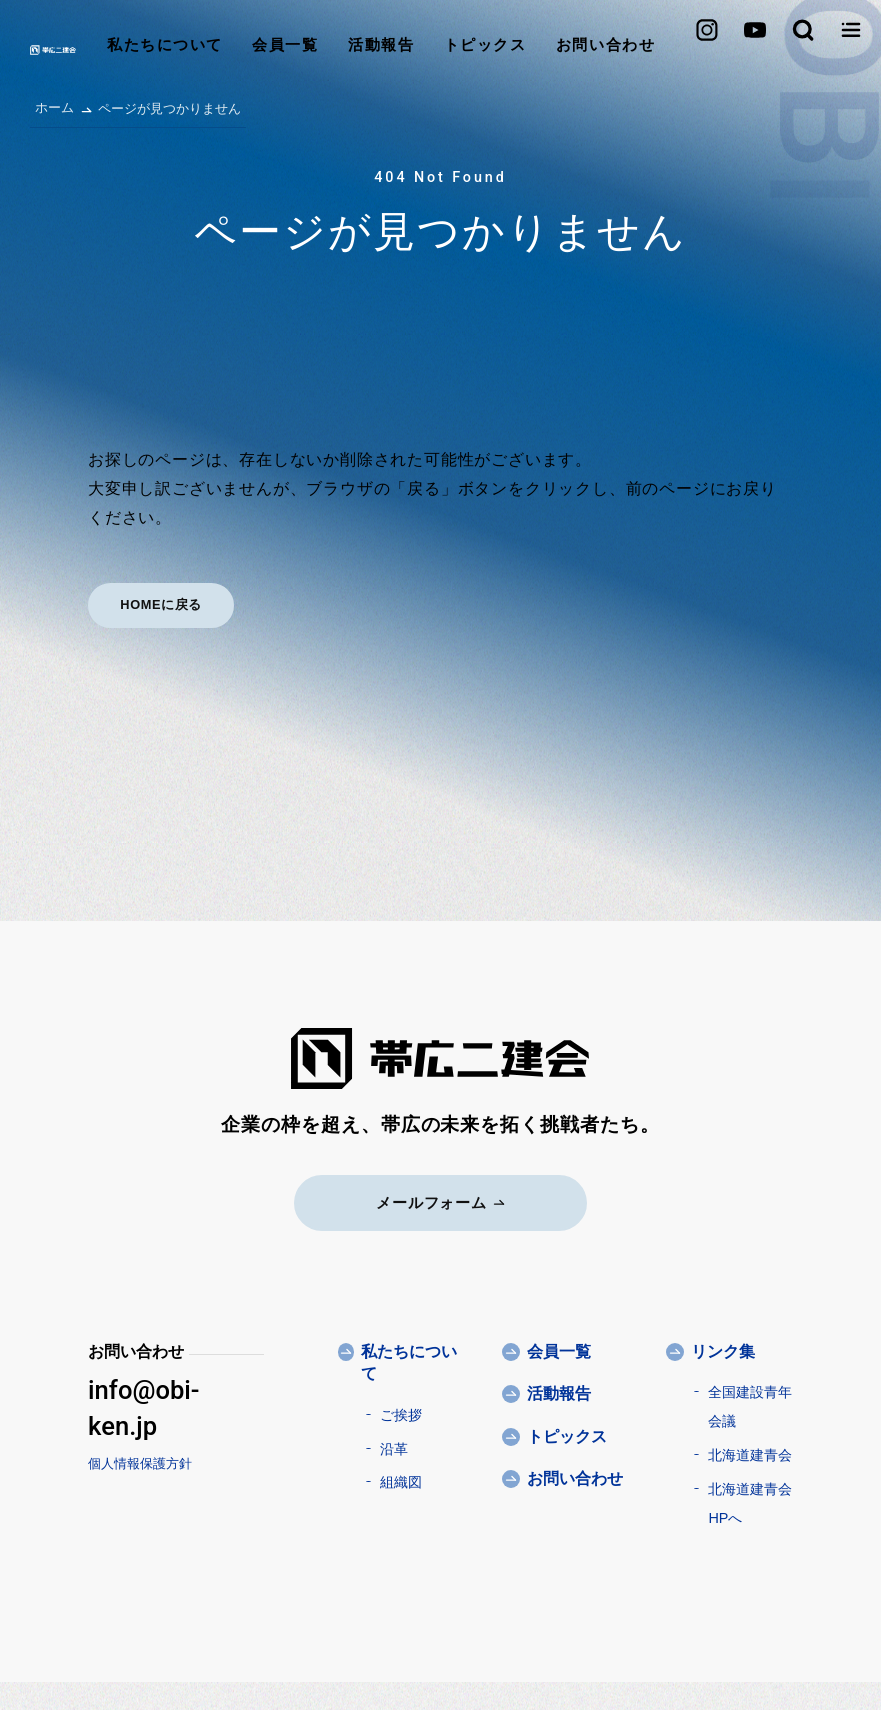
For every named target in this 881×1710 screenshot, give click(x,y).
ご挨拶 (401, 1414)
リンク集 (723, 1350)
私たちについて (118, 49)
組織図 (401, 1481)
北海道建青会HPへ (750, 1502)
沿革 (394, 1448)
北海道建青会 (750, 1454)
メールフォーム (440, 1201)
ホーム (54, 107)
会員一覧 (239, 49)
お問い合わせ (560, 49)
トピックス (439, 49)
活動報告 (335, 49)
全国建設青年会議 (750, 1405)
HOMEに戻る (163, 604)
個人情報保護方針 (140, 1462)
